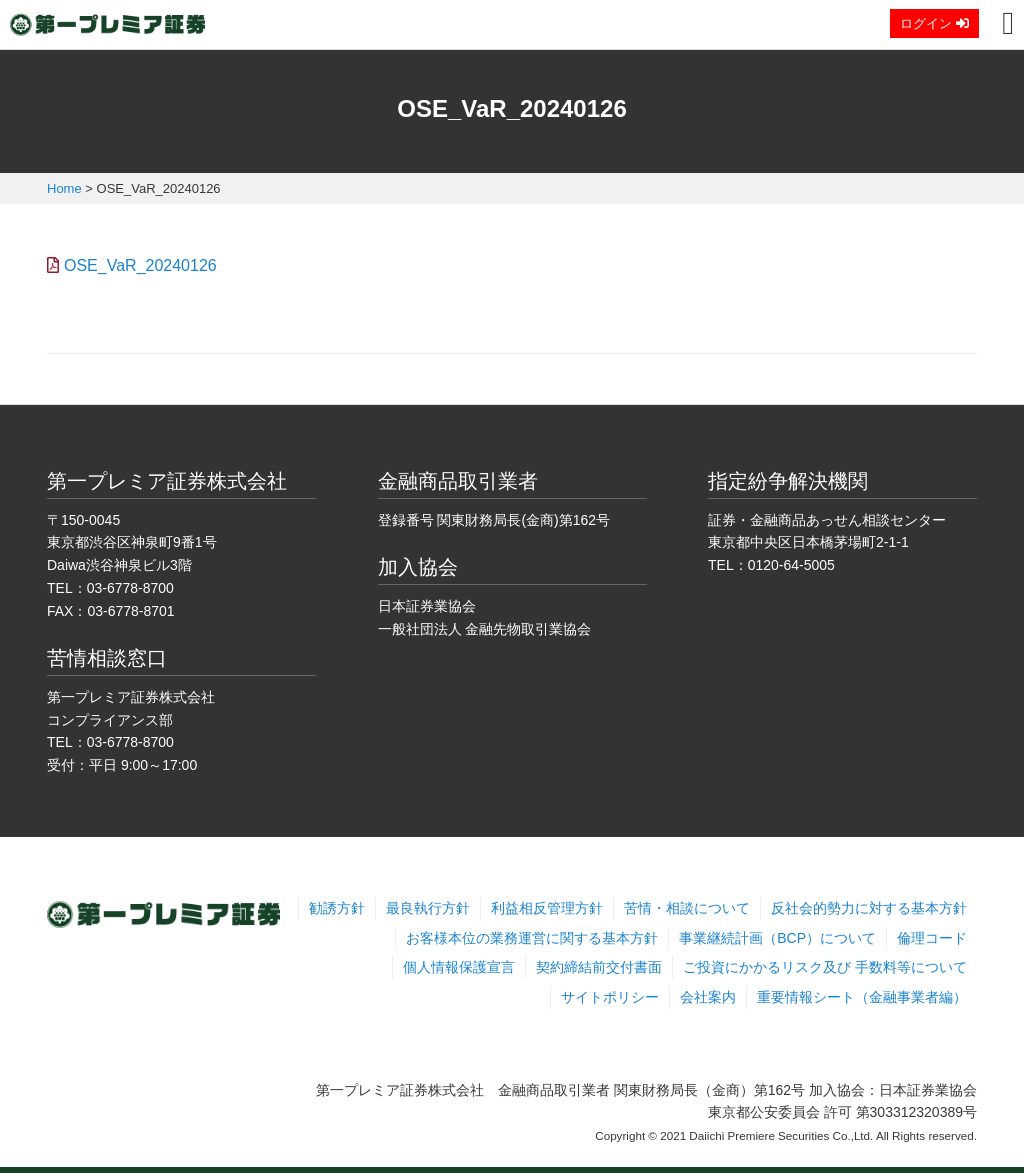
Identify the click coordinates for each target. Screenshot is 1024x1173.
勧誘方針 (337, 908)
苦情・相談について (687, 908)
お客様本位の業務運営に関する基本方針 (532, 938)
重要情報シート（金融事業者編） (862, 997)
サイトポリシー (610, 997)
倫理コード (932, 938)
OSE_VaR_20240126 (140, 265)
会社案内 (708, 997)
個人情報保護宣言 (459, 967)
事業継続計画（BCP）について (777, 938)
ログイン (934, 23)
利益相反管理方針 (547, 908)
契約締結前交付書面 (599, 967)
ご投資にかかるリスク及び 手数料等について (825, 967)
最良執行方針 (428, 908)
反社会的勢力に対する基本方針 (869, 908)
